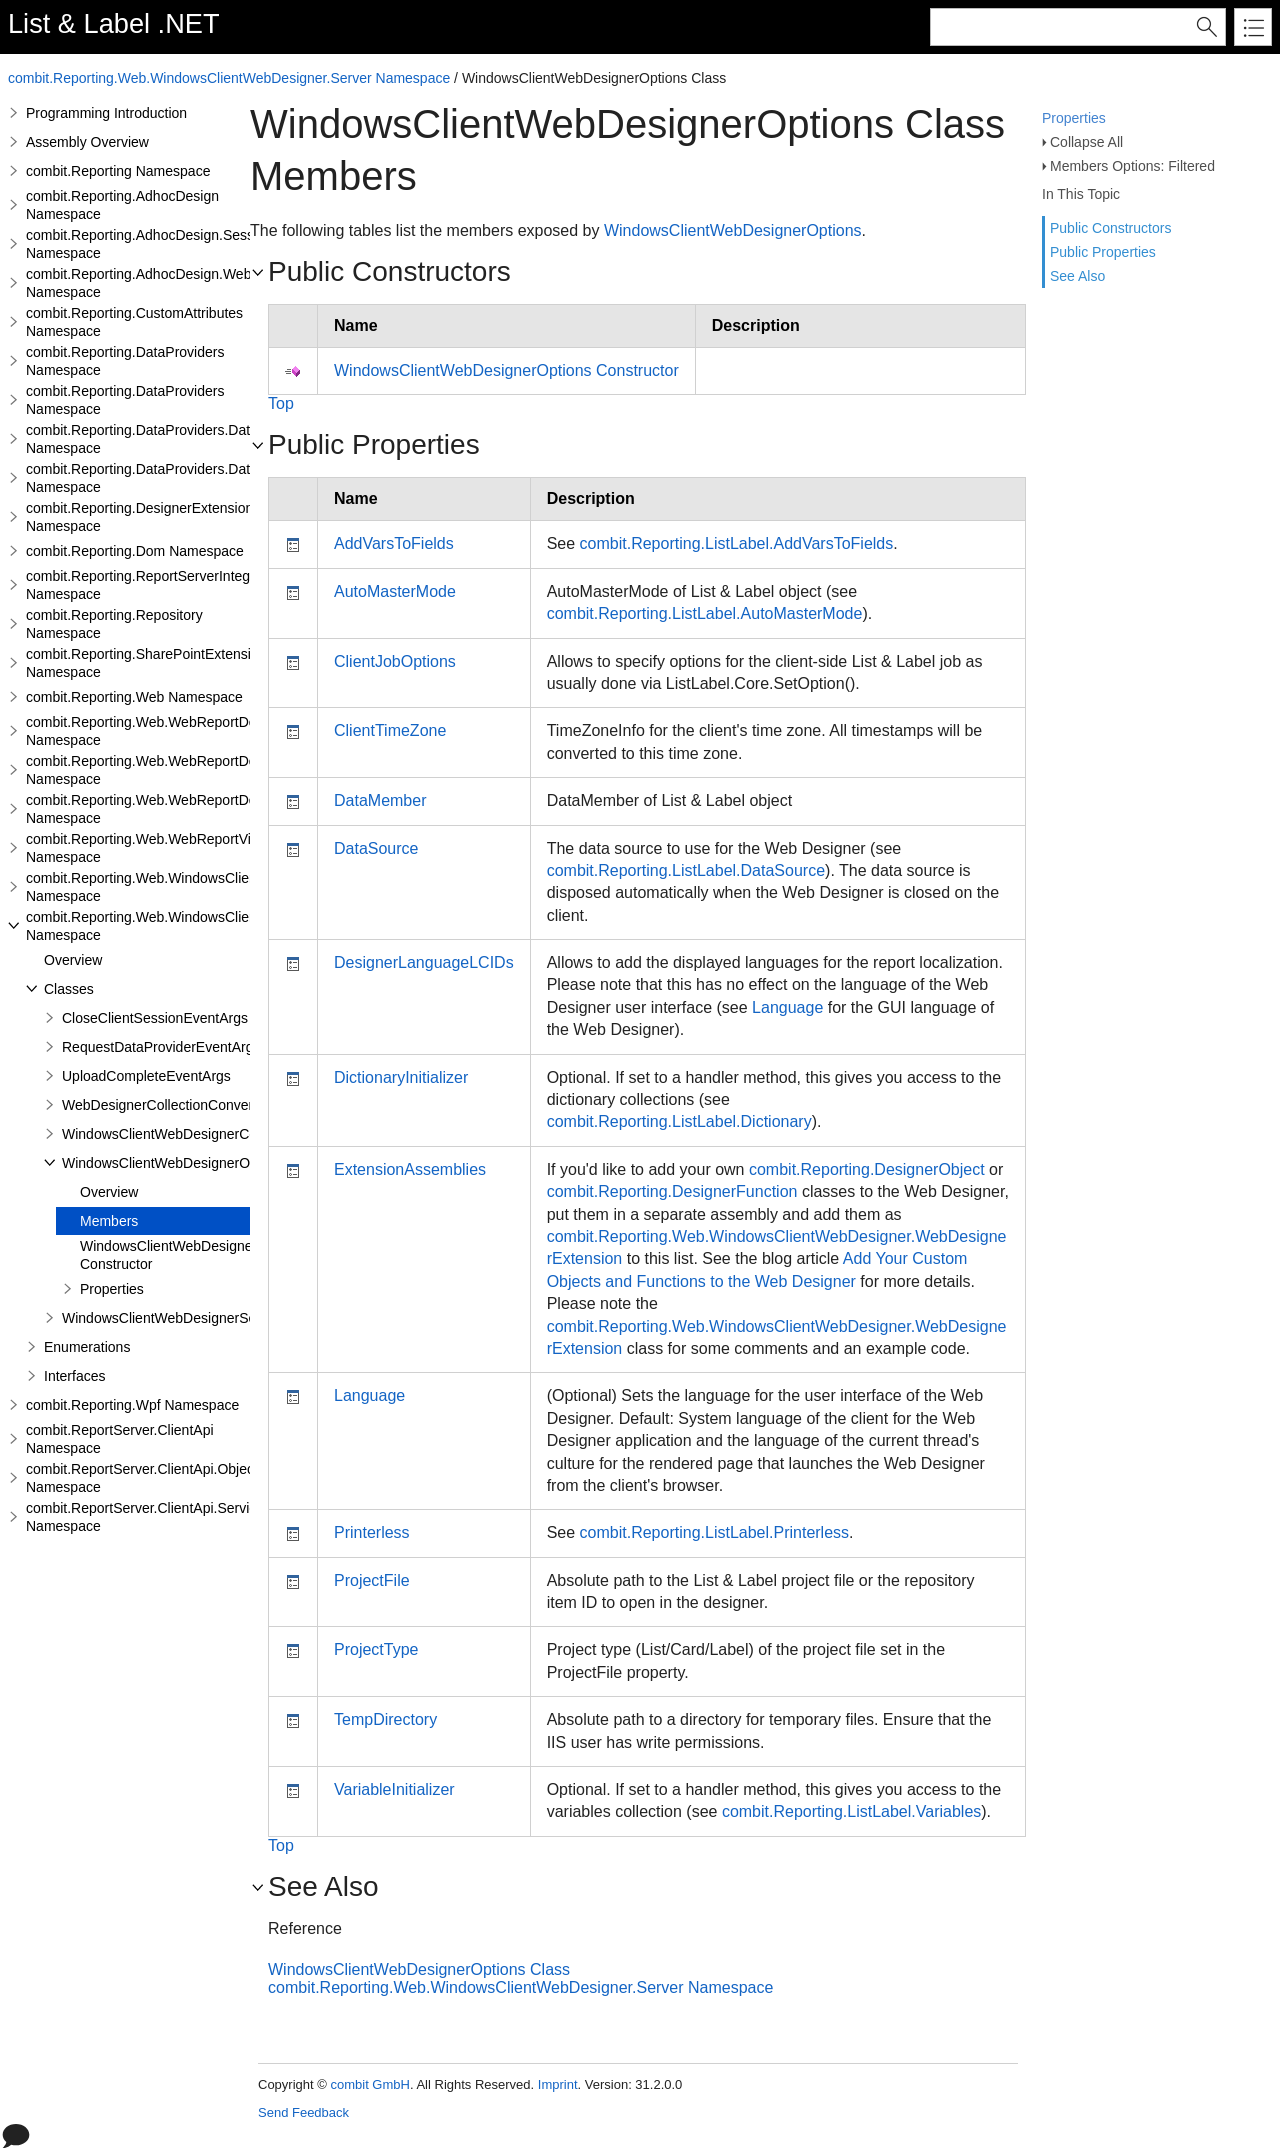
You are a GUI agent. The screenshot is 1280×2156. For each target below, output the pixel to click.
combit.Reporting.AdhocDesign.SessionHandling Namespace (177, 244)
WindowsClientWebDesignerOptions (174, 1163)
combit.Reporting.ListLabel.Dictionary (679, 1121)
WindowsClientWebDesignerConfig (171, 1134)
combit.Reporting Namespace (118, 171)
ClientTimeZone (390, 730)
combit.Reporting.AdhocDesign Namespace (122, 205)
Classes (69, 989)
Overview (73, 960)
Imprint (558, 2084)
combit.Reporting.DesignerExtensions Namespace (143, 517)
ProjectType (376, 1649)
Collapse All (1086, 142)
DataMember (380, 800)
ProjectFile (372, 1580)
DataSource (376, 848)
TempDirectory (385, 1719)
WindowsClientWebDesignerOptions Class (419, 1969)
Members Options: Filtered (1132, 166)
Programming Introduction (106, 113)
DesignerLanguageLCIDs (424, 962)
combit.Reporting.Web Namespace (134, 697)
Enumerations (87, 1347)
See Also (1077, 276)
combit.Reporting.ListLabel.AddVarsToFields (737, 543)
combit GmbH (369, 2084)
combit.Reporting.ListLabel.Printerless (714, 1532)
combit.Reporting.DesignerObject (867, 1169)
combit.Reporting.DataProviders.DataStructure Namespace (170, 439)
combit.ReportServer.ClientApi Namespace (120, 1439)
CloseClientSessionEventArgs (155, 1018)
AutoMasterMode (395, 591)
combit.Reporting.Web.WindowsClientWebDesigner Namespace (185, 887)
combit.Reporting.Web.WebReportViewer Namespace (153, 848)
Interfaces (74, 1376)
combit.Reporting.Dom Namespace (135, 551)
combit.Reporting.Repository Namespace (114, 624)
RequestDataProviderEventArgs (161, 1047)
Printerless (372, 1532)
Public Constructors (1110, 228)
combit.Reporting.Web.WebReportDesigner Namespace (160, 731)
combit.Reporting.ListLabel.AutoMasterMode (705, 613)
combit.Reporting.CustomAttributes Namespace (134, 322)
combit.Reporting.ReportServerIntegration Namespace (155, 585)
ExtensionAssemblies (410, 1169)
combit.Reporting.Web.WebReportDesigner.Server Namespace (182, 770)
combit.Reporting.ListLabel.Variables (851, 1811)
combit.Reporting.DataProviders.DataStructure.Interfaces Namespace (203, 478)
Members (109, 1221)
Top (281, 403)
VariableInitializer (394, 1789)
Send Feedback (303, 2112)
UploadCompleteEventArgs (146, 1076)
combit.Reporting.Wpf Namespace (132, 1405)
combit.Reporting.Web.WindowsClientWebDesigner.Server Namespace (229, 78)
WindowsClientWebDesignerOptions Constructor (192, 1255)
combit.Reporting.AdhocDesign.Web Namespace (138, 283)
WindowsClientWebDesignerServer (171, 1318)
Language (787, 1007)
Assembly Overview (87, 142)
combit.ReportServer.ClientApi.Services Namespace (148, 1517)
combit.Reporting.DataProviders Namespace (125, 361)
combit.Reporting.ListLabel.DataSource (686, 870)
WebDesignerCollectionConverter (166, 1105)
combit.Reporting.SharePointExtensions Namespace (149, 663)
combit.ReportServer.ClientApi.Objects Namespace (145, 1478)
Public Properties (1103, 252)
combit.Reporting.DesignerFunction (672, 1191)
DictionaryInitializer (401, 1077)
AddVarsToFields (394, 543)
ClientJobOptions (395, 661)
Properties (1074, 118)
